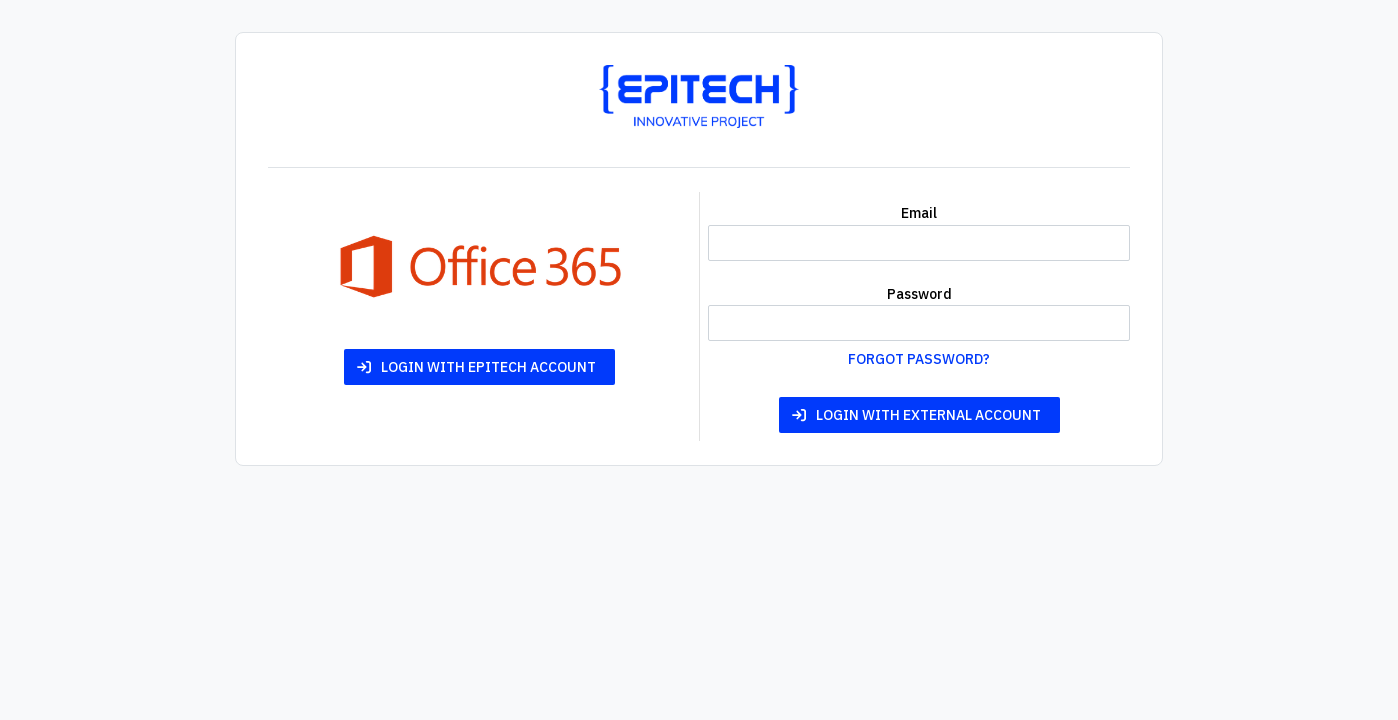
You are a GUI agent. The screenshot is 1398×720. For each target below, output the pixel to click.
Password (919, 294)
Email (919, 213)
